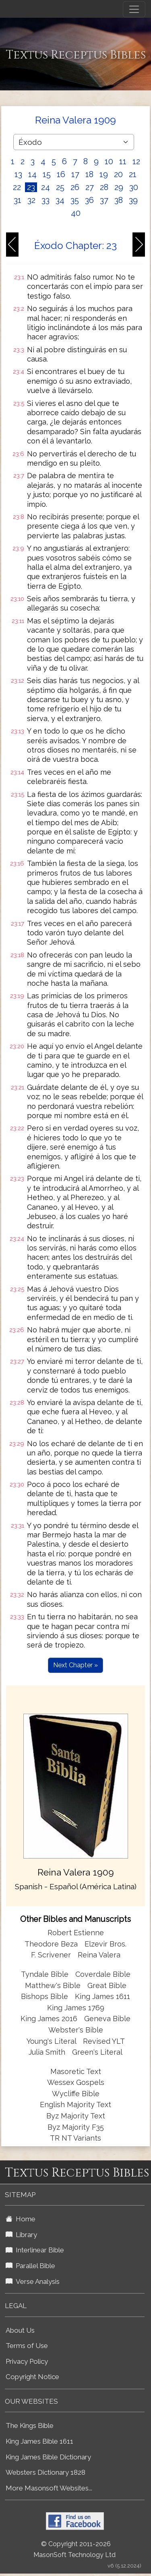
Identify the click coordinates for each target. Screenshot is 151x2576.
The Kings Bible (30, 2425)
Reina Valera (99, 1955)
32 (31, 200)
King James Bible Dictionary (48, 2457)
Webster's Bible (75, 2030)
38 (118, 200)
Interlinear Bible (35, 2250)
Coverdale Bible (102, 1974)
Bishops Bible (44, 1996)
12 (136, 161)
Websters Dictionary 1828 (45, 2472)
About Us (20, 2330)
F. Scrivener (51, 1955)
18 (89, 174)
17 (75, 174)
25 (60, 187)
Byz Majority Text (75, 2116)
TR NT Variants (75, 2138)
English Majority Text (75, 2104)
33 (45, 200)
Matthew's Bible (53, 1985)
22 (17, 187)
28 (104, 187)
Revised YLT (104, 2041)
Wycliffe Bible (75, 2093)
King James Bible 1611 (39, 2441)
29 (118, 187)
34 (60, 200)
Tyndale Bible (44, 1974)
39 (133, 200)
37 (104, 200)
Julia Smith (48, 2052)
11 (122, 161)
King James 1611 (102, 1996)
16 (61, 174)
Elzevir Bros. (105, 1944)
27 (89, 187)
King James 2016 (49, 2018)
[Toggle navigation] (134, 9)
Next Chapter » (75, 1665)
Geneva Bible (107, 2018)
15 (47, 174)
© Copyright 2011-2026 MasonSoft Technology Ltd (74, 2549)
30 (133, 187)
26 (74, 187)
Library (21, 2235)
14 (32, 174)
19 (103, 174)
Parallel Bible (30, 2266)
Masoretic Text (75, 2071)
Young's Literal (52, 2041)
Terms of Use (27, 2346)
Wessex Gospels (75, 2082)
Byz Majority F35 (76, 2127)
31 (17, 200)
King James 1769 (75, 2007)
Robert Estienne (76, 1932)
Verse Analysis (33, 2281)
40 (76, 213)
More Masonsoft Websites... (49, 2488)
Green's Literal (97, 2052)
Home (20, 2219)
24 (45, 187)
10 (109, 161)
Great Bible (106, 1985)
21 (133, 174)
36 (89, 200)
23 (31, 187)
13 (18, 174)
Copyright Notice (32, 2377)
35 (74, 200)
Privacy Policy (27, 2361)
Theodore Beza (51, 1944)
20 (118, 174)
